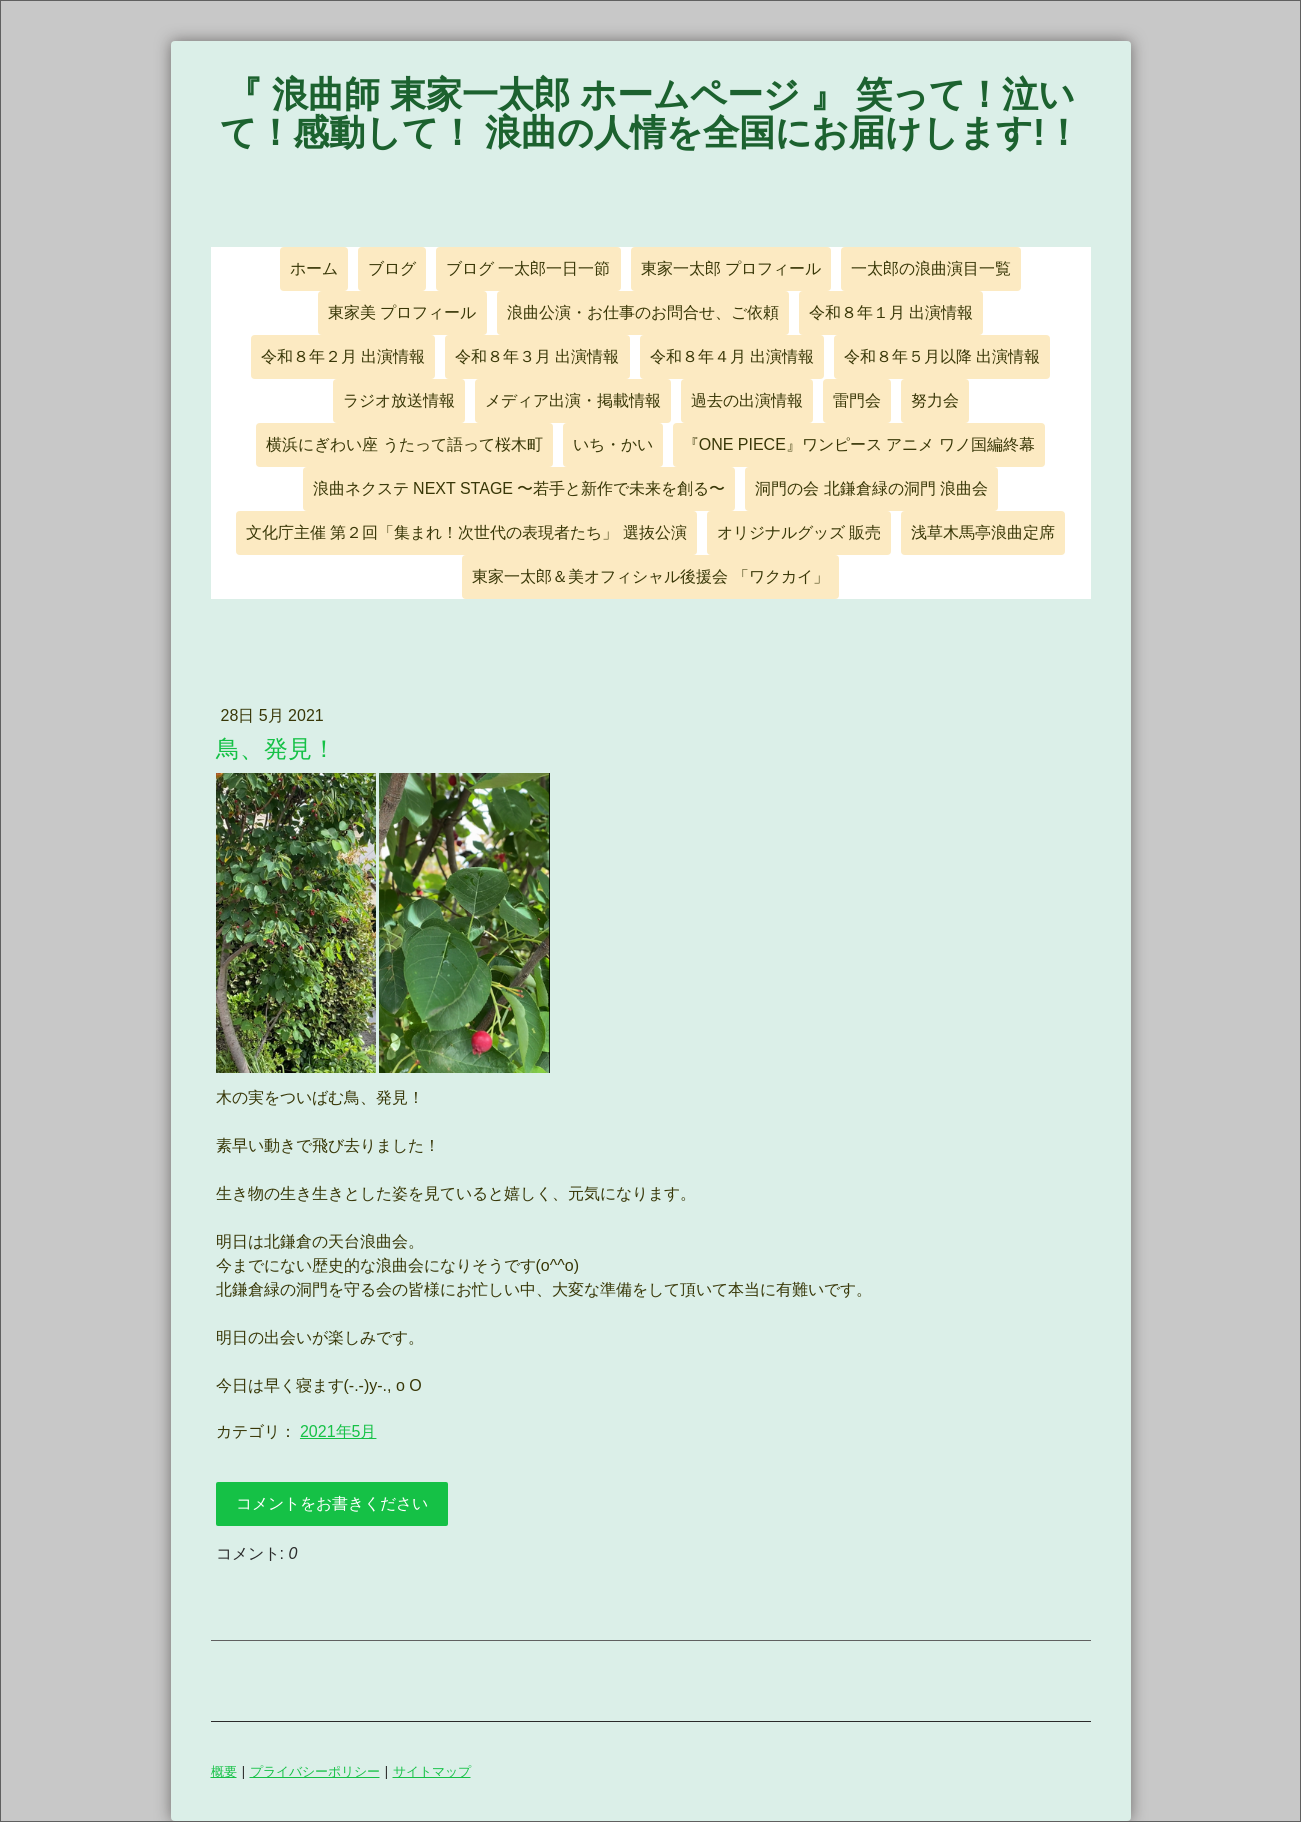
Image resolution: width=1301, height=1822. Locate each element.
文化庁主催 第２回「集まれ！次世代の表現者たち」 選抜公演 (466, 532)
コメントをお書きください (332, 1503)
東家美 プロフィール (402, 312)
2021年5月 (338, 1431)
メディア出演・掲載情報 (573, 400)
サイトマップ (432, 1771)
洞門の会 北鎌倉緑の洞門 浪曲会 (871, 488)
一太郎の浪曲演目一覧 (931, 268)
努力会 (935, 400)
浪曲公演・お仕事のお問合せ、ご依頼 (643, 312)
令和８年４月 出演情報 (732, 356)
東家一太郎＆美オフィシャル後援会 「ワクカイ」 (650, 576)
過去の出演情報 (747, 400)
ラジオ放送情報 (399, 400)
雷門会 (857, 400)
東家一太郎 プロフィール (731, 268)
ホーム (314, 268)
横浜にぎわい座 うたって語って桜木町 (404, 444)
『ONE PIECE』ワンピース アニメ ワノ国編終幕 (859, 444)
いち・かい (613, 444)
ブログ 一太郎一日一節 (528, 268)
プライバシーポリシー (315, 1771)
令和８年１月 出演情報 (891, 312)
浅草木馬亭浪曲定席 (983, 532)
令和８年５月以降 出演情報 (942, 356)
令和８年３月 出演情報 (537, 356)
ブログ (392, 268)
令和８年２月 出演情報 (343, 356)
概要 (224, 1771)
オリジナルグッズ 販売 (799, 532)
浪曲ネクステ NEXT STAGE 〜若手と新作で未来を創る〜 (519, 488)
